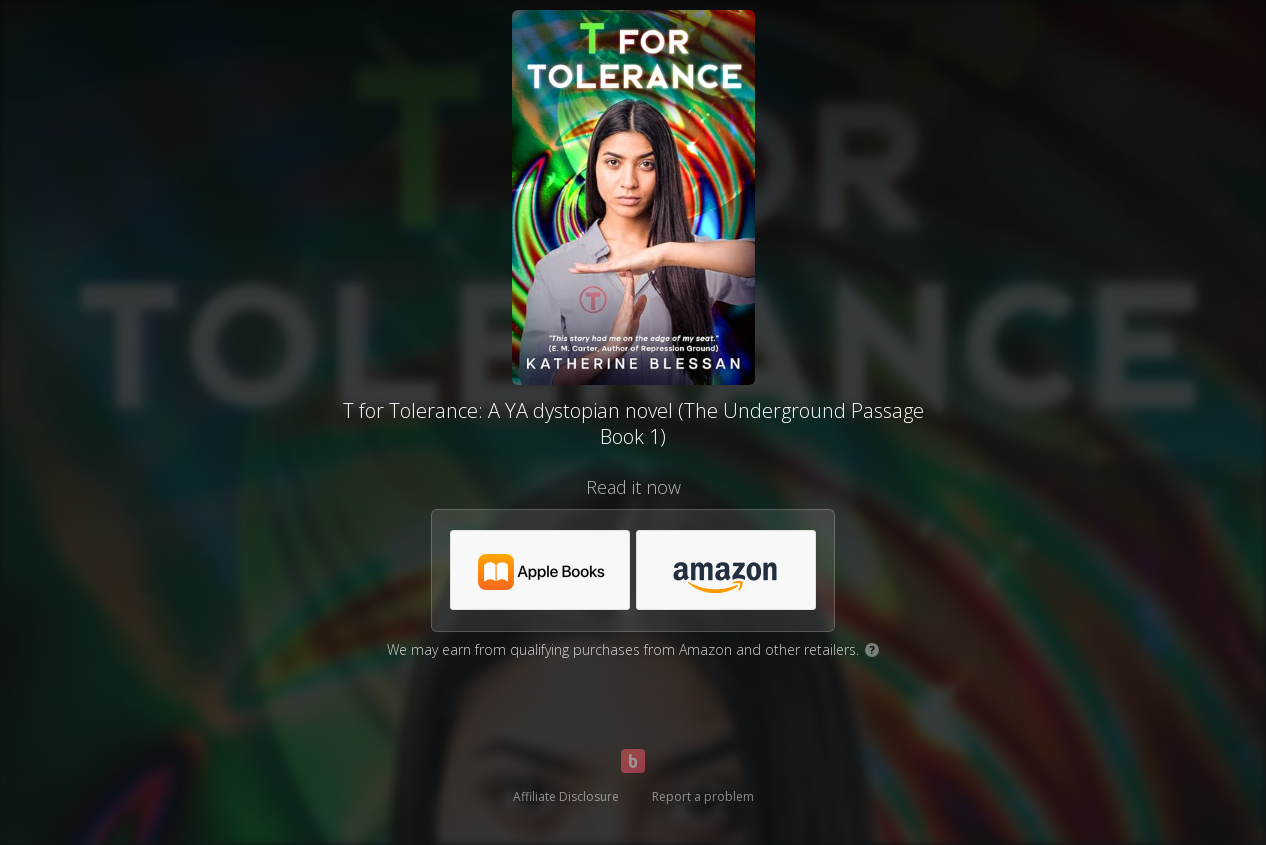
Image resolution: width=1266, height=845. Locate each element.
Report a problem (703, 796)
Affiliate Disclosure (566, 796)
